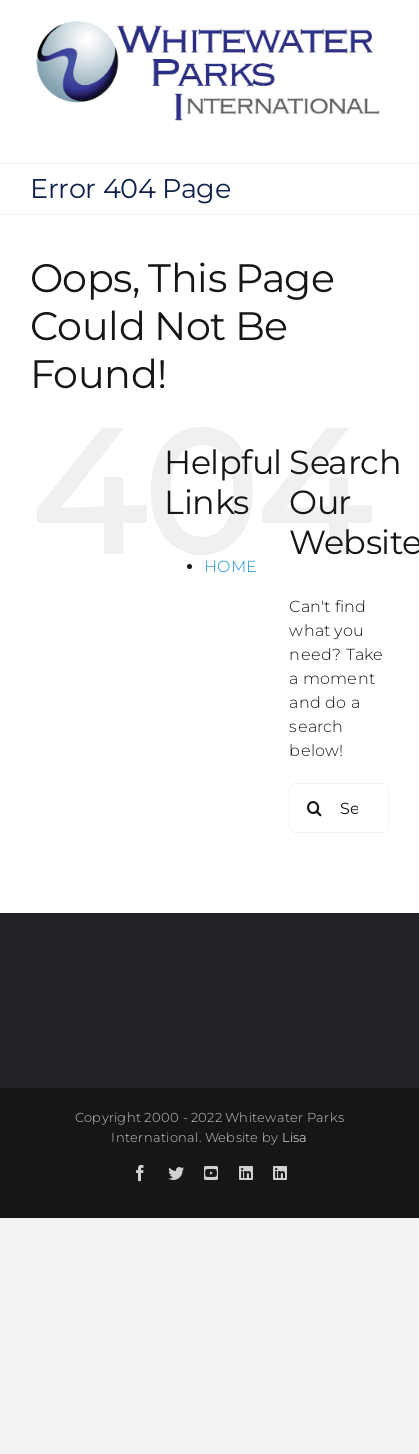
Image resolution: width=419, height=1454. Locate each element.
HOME (230, 566)
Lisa (295, 1137)
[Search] (314, 808)
